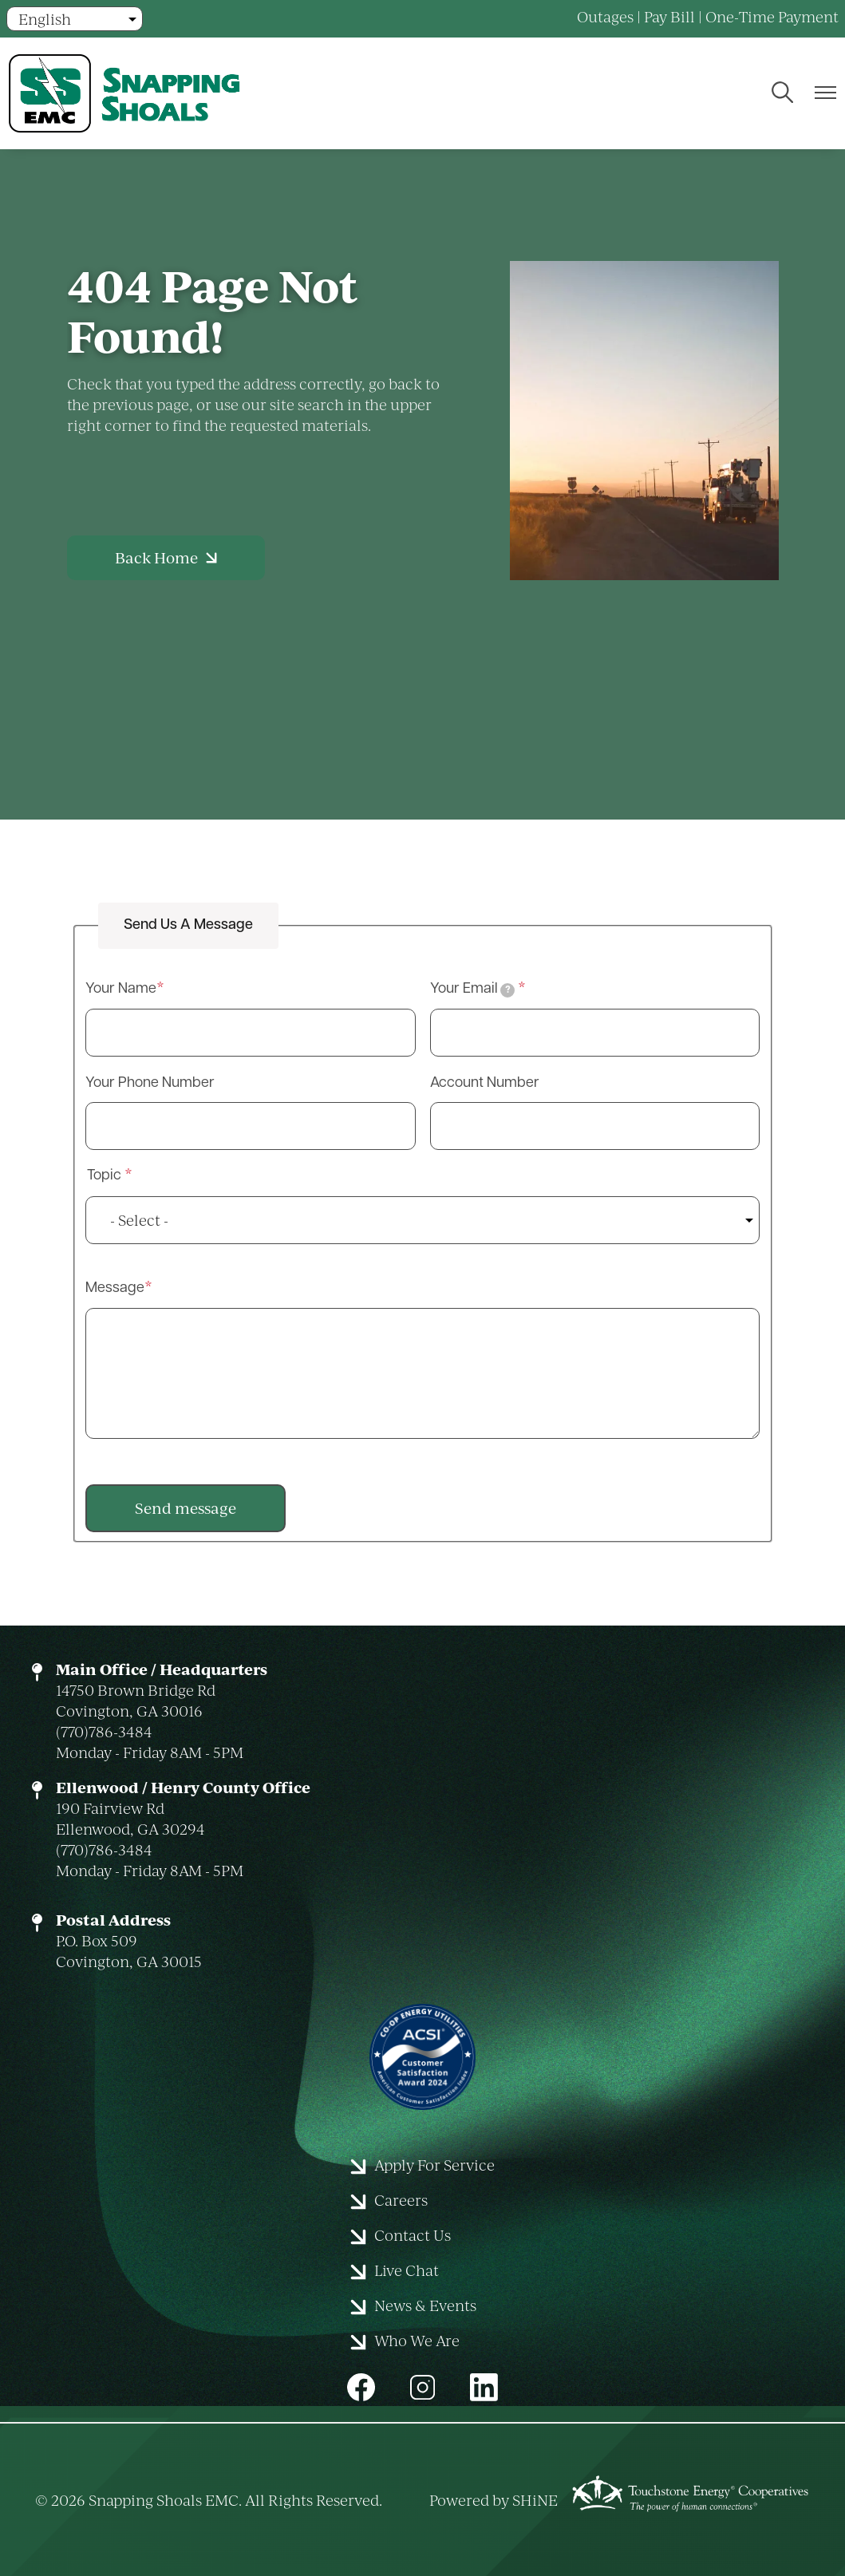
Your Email (472, 990)
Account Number (484, 1083)
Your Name (120, 989)
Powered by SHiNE (493, 2500)
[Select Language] (74, 18)
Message (114, 1288)
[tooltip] (507, 990)
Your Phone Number (150, 1083)
